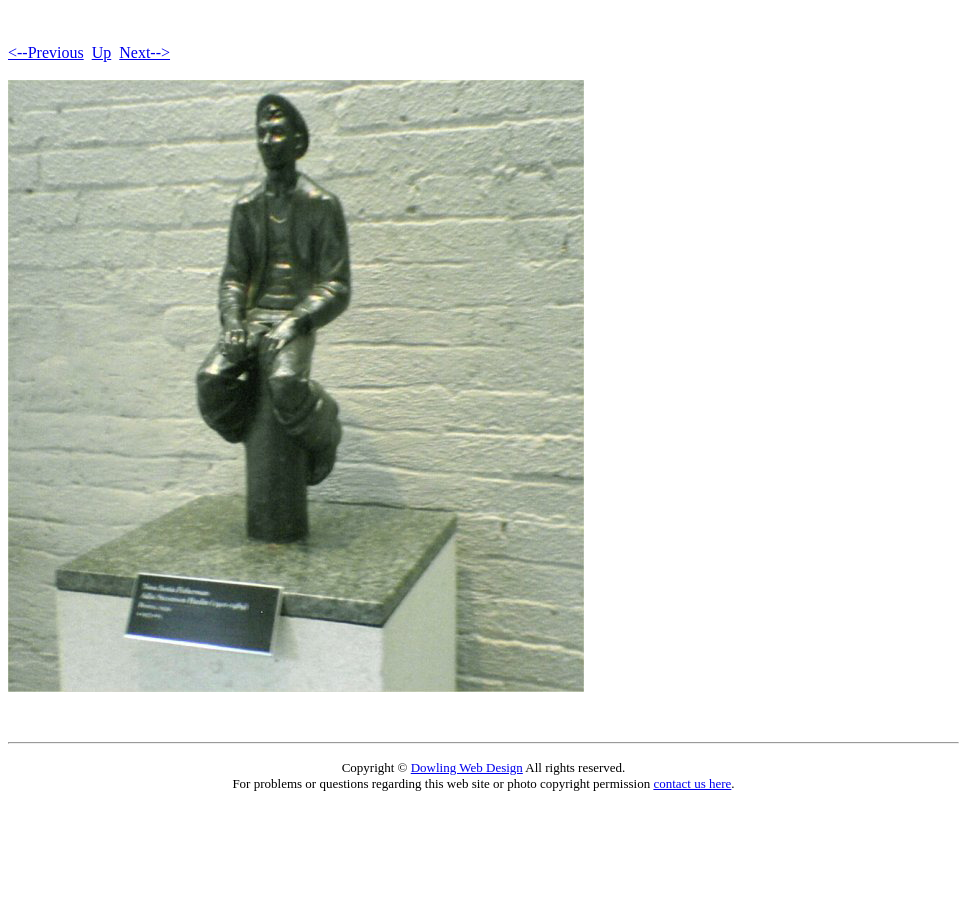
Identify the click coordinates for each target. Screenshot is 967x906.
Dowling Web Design (467, 767)
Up (102, 52)
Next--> (144, 52)
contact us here (692, 783)
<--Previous (46, 52)
